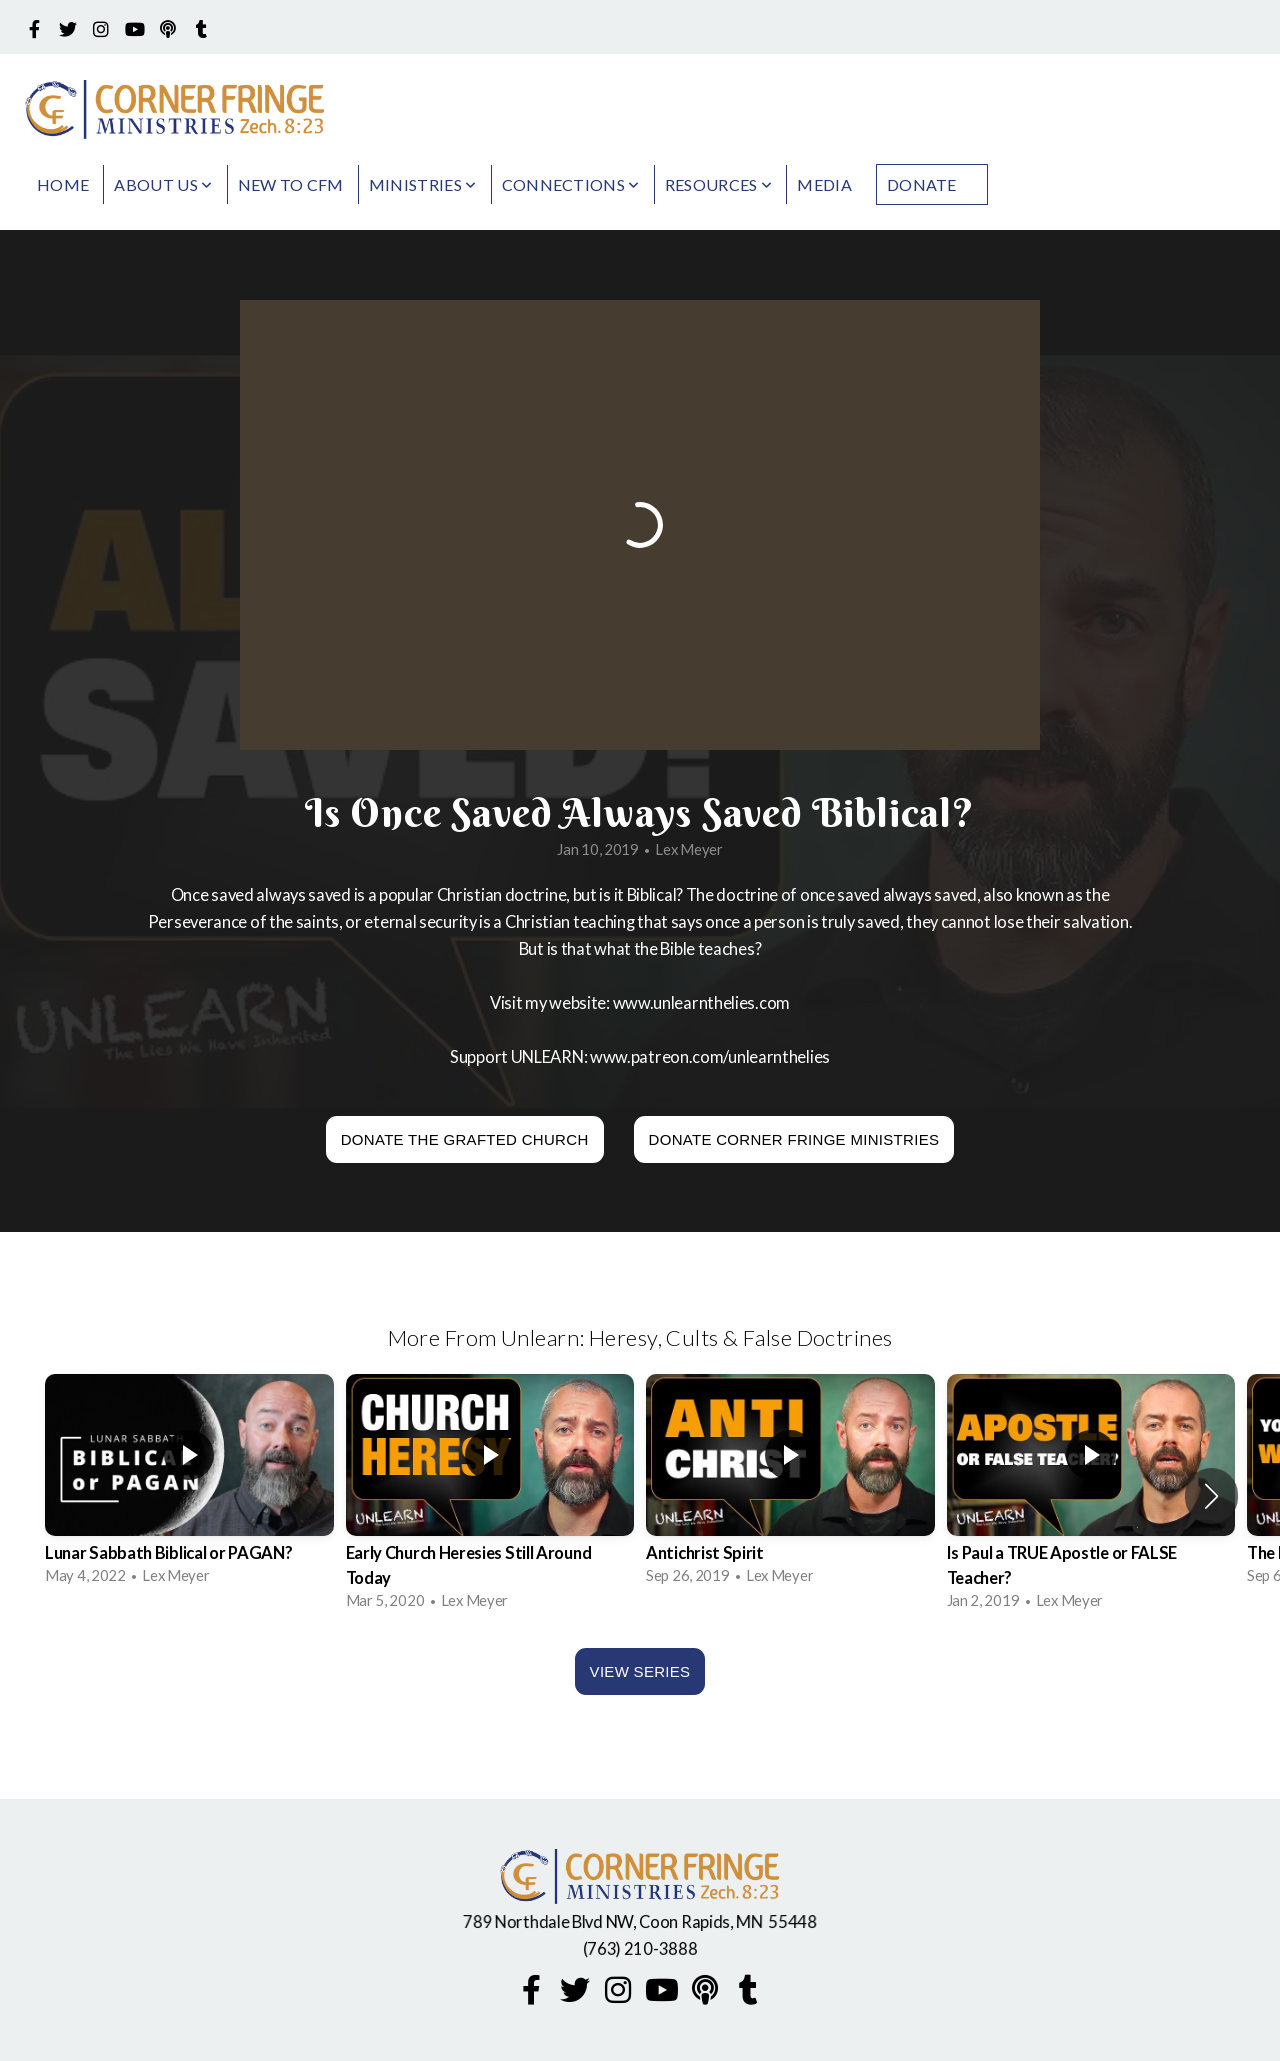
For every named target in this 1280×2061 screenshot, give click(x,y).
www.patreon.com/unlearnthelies (710, 1057)
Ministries (423, 184)
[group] (189, 1483)
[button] (1211, 1496)
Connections (571, 184)
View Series (640, 1671)
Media (824, 184)
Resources (719, 184)
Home (63, 184)
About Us (163, 184)
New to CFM (291, 184)
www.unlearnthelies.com (701, 1003)
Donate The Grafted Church (465, 1139)
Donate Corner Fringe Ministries (794, 1139)
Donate (922, 184)
